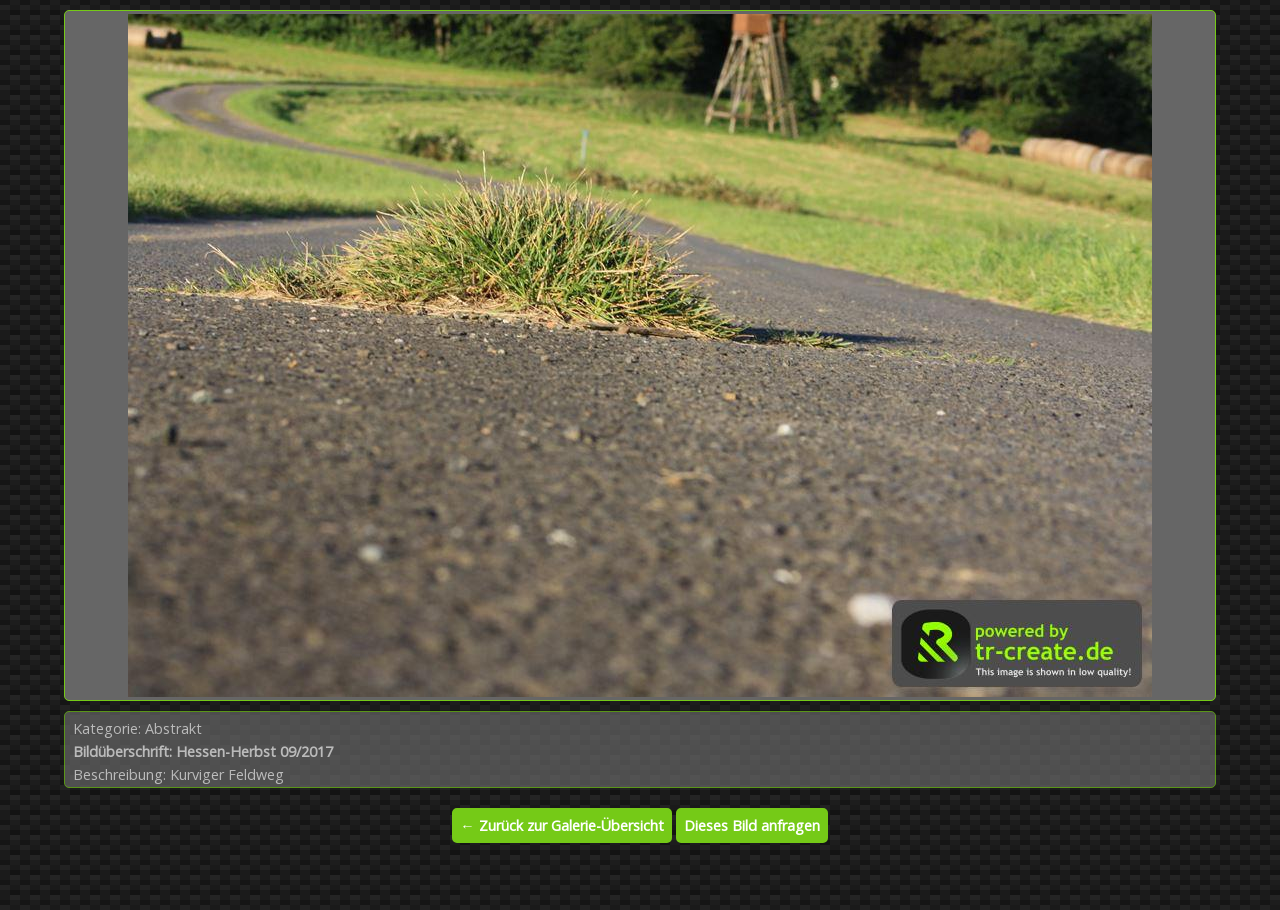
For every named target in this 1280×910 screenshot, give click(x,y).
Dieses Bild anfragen (752, 825)
